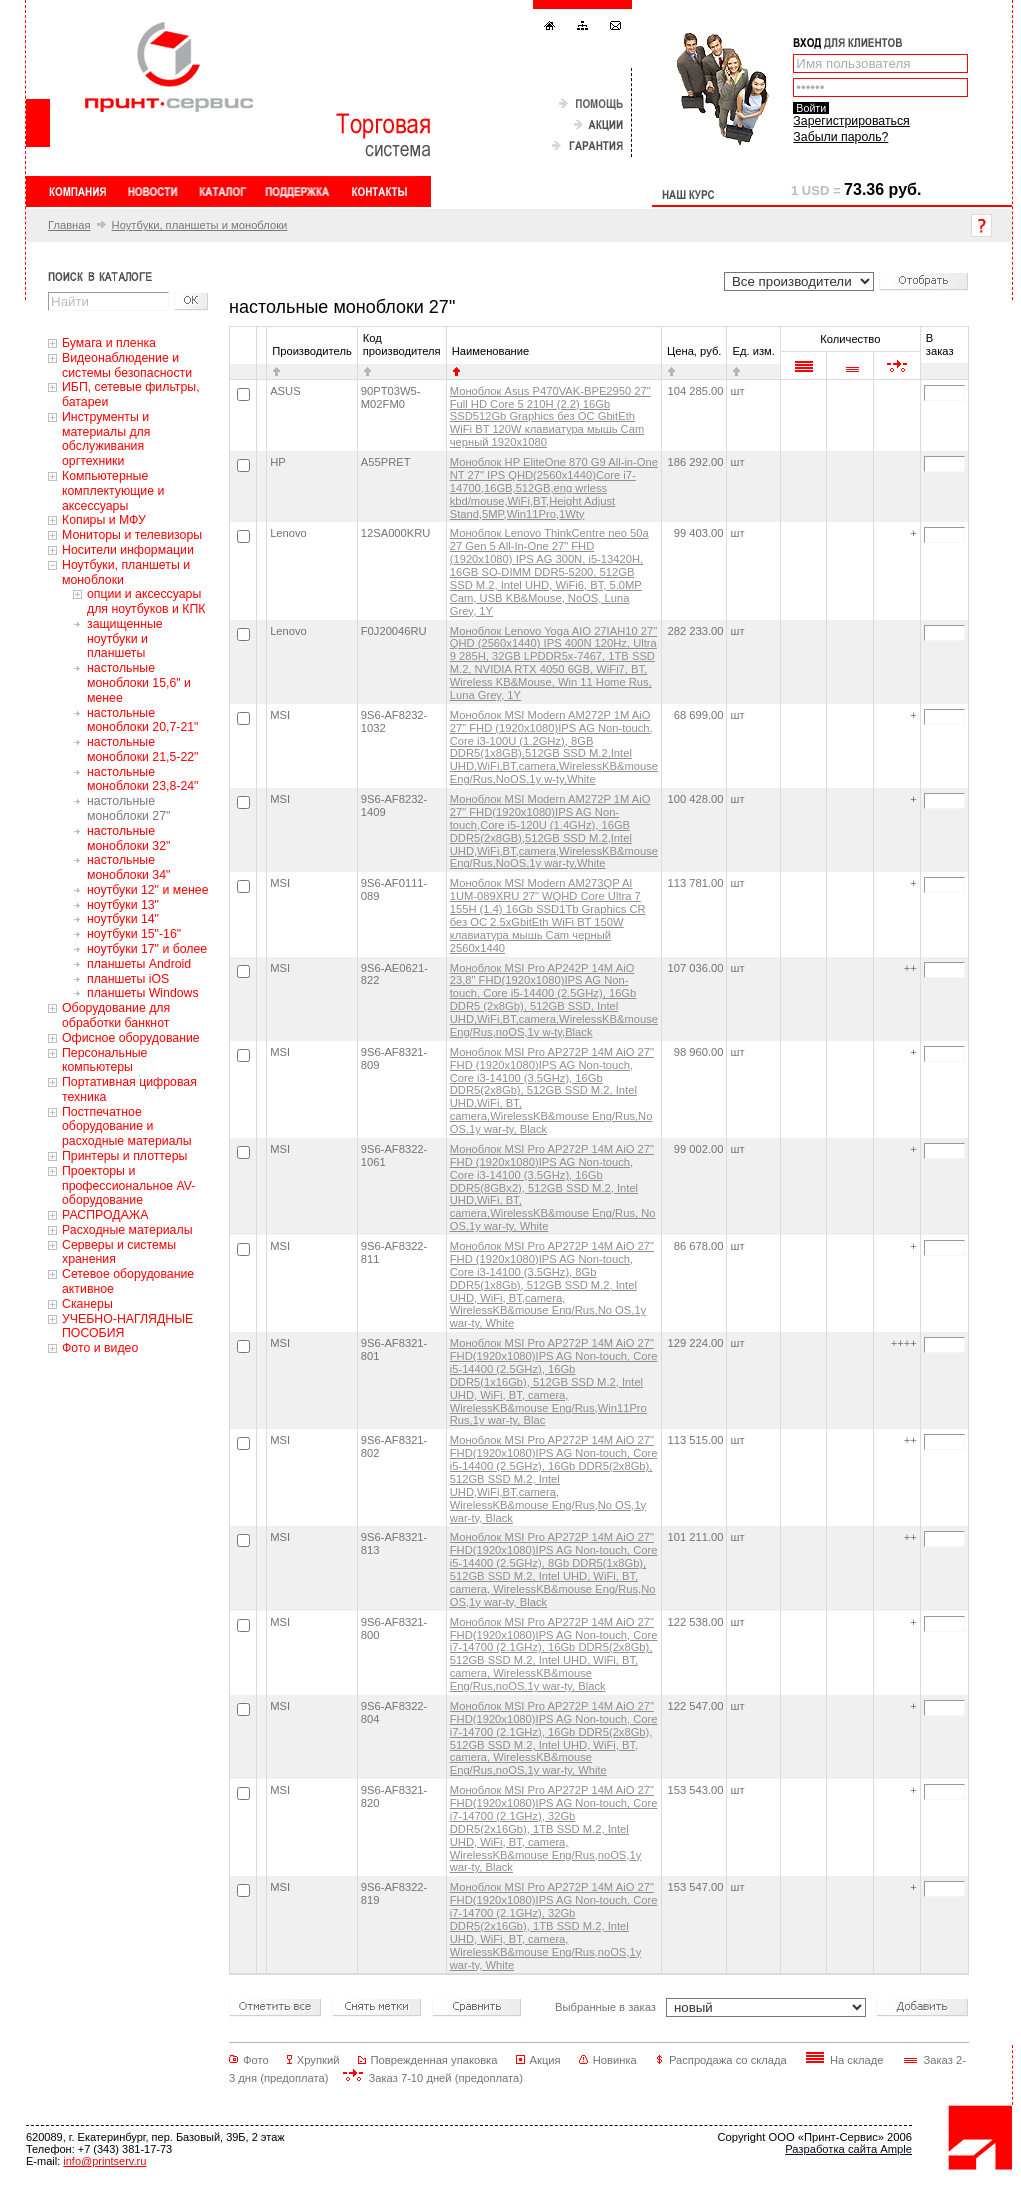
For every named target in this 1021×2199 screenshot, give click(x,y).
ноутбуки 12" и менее (148, 890)
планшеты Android (139, 964)
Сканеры (87, 1304)
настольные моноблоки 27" (128, 808)
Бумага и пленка (109, 343)
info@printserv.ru (104, 2161)
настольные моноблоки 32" (128, 838)
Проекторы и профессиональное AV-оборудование (128, 1186)
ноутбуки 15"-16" (134, 934)
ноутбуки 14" (123, 919)
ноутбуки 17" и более (147, 949)
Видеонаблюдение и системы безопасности (127, 365)
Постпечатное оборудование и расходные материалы (127, 1127)
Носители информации (128, 550)
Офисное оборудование (131, 1038)
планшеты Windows (143, 993)
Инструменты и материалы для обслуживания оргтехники (106, 439)
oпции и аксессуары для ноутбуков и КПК (146, 601)
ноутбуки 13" (123, 905)
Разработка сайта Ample (848, 2149)
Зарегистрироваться (851, 121)
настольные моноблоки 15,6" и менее (139, 683)
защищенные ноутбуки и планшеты (125, 639)
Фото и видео (100, 1348)
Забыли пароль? (840, 137)
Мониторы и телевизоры (132, 535)
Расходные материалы (127, 1230)
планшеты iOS (128, 979)
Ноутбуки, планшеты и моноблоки (200, 225)
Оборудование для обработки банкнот (116, 1015)
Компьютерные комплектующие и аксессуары (113, 491)
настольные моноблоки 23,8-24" (142, 779)
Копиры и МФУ (104, 520)
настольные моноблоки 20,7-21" (142, 720)
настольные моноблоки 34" (128, 867)
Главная (69, 225)
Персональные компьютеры (104, 1060)
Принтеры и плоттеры (124, 1156)
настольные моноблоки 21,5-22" (142, 749)
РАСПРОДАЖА (105, 1215)
